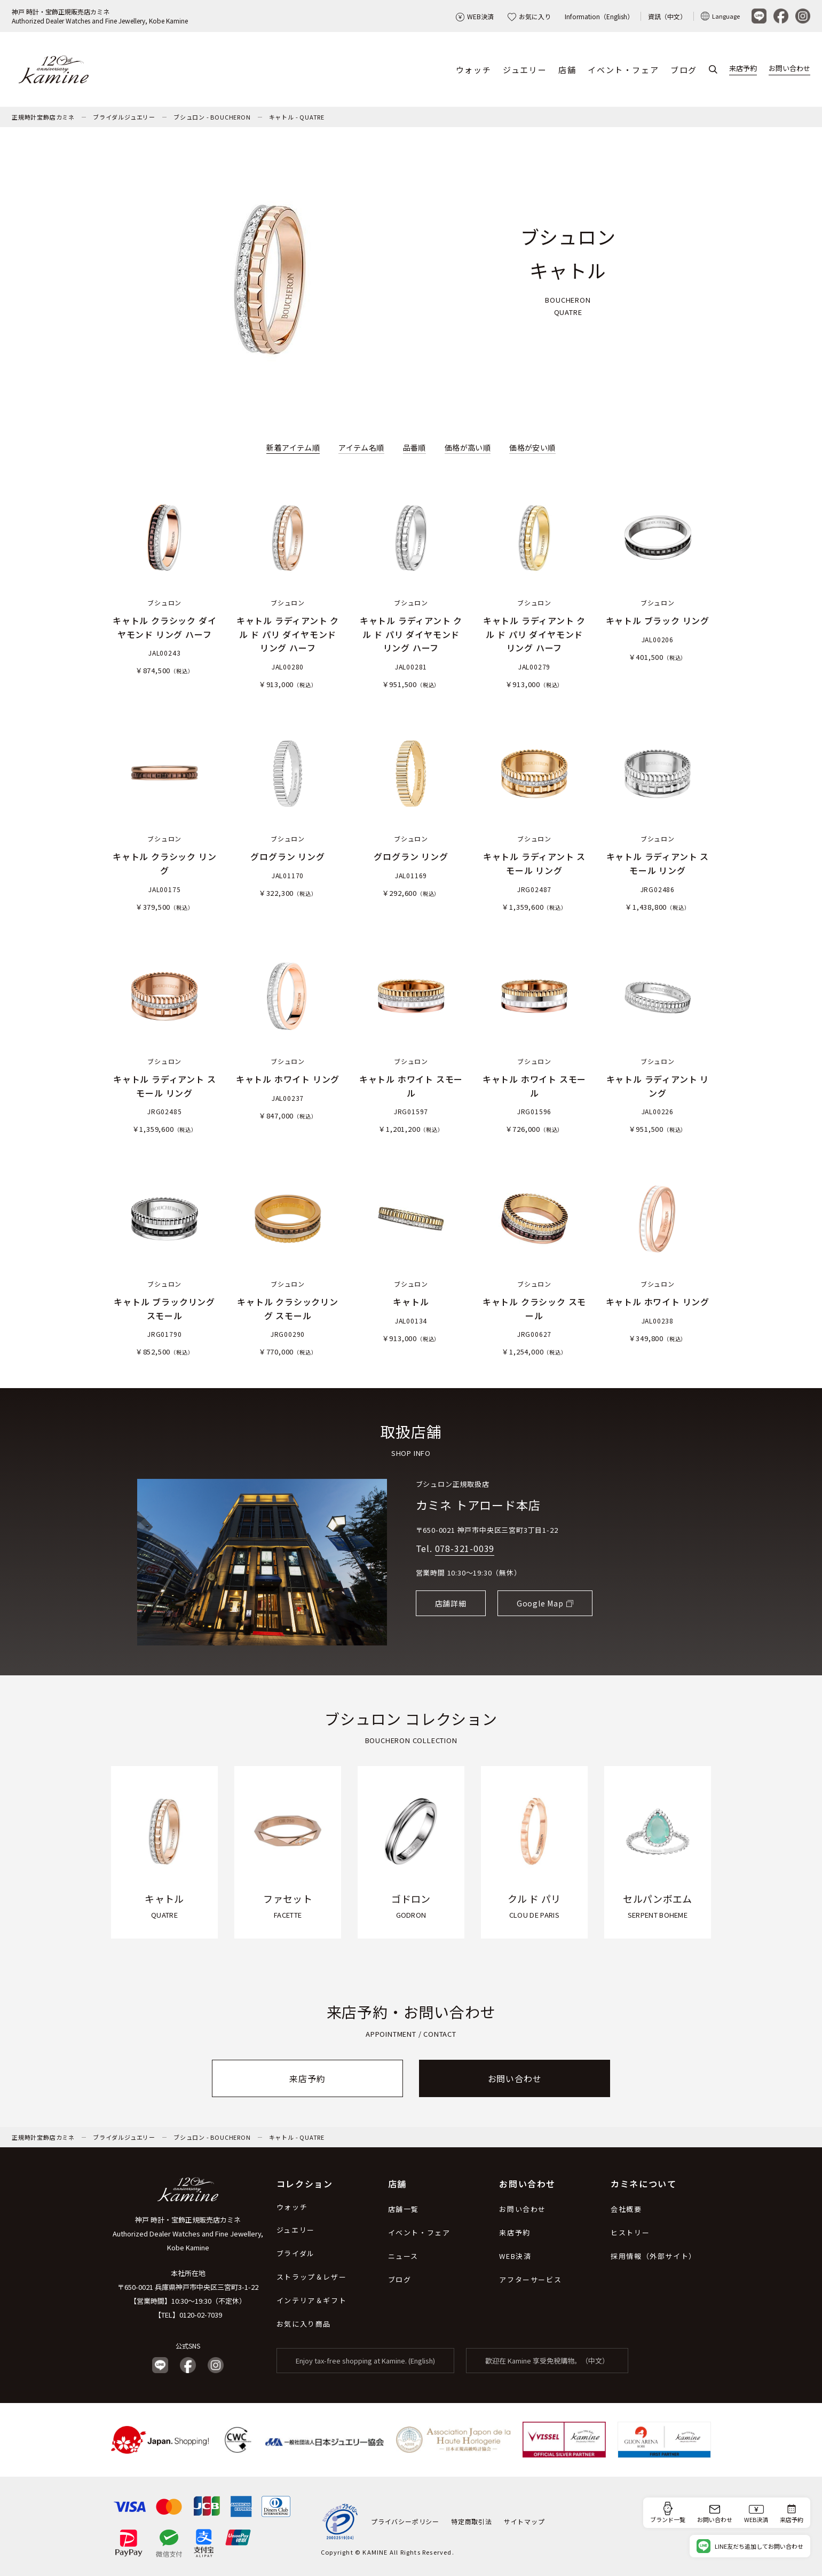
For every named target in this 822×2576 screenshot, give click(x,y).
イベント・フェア (623, 69)
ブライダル (295, 2253)
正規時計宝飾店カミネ (43, 117)
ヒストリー (630, 2232)
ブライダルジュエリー (124, 117)
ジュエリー (525, 69)
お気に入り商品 (303, 2324)
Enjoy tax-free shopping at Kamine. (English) (365, 2361)
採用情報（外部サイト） (654, 2256)
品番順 (414, 447)
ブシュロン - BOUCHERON (212, 117)
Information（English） (599, 16)
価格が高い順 (468, 447)
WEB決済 (475, 16)
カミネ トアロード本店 (478, 1504)
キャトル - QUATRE (297, 117)
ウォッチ (473, 69)
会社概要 (626, 2209)
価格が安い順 (532, 447)
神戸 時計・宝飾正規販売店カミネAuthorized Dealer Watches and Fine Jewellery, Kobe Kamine (100, 16)
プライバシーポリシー (405, 2521)
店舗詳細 (451, 1603)
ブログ (683, 69)
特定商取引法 (471, 2521)
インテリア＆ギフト (311, 2300)
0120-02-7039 (200, 2315)
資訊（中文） (667, 16)
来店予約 (743, 69)
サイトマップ (524, 2521)
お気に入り (529, 16)
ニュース (403, 2256)
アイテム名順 (361, 447)
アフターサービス (530, 2279)
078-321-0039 (465, 1548)
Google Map (540, 1603)
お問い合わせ (789, 69)
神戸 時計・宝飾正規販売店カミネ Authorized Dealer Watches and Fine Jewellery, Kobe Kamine (188, 2233)
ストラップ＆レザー (311, 2277)
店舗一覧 (403, 2209)
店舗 (567, 69)
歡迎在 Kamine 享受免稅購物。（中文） (547, 2361)
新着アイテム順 (293, 447)
